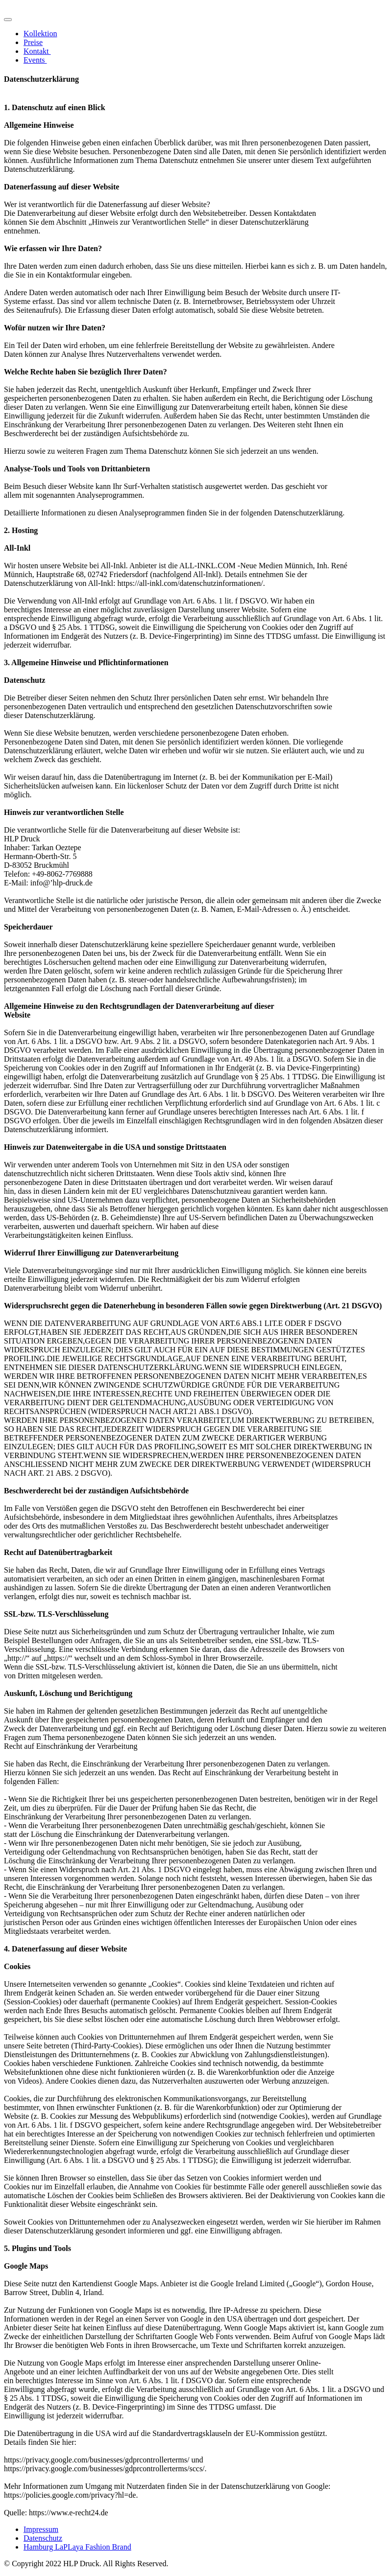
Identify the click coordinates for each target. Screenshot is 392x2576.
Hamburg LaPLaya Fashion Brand (77, 2547)
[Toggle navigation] (8, 19)
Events (35, 60)
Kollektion (40, 33)
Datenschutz (43, 2538)
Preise (33, 42)
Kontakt (37, 51)
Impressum (41, 2529)
